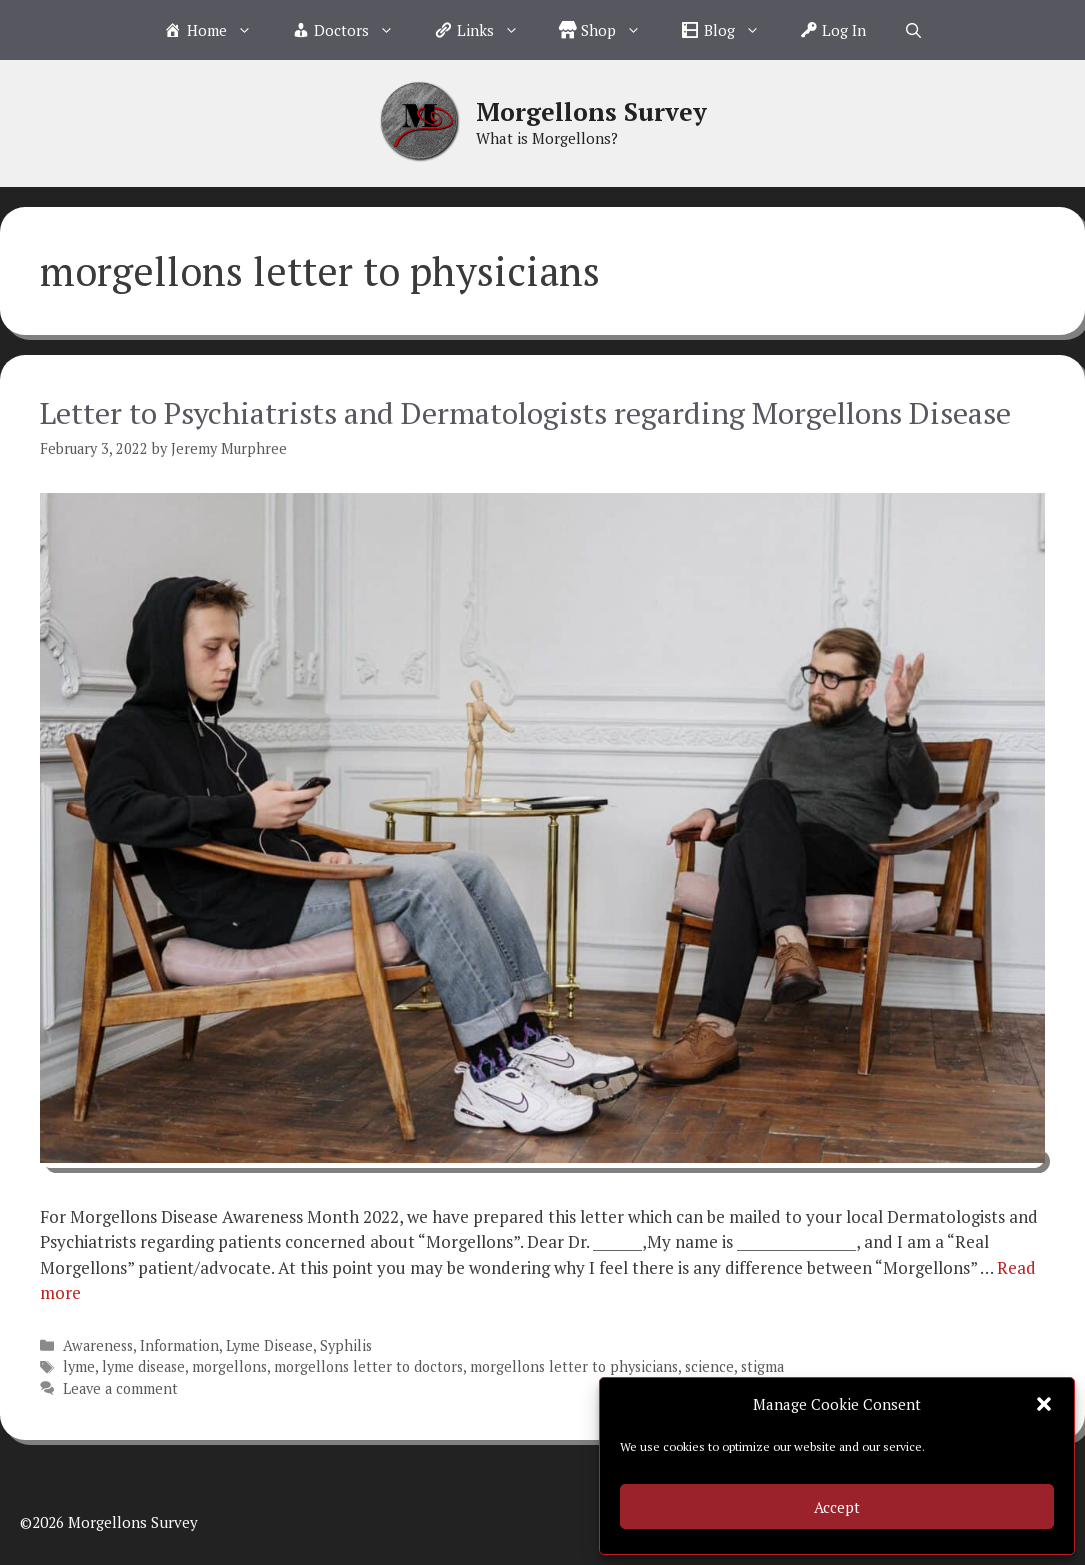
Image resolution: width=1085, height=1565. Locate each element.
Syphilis (346, 1345)
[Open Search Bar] (913, 30)
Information (179, 1345)
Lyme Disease (269, 1345)
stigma (762, 1366)
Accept (837, 1507)
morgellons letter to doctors (368, 1366)
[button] (1044, 1404)
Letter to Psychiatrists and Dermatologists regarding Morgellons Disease (525, 413)
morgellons (229, 1366)
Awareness (98, 1345)
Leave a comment (120, 1388)
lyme (79, 1366)
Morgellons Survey (591, 111)
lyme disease (143, 1366)
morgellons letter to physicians (574, 1366)
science (709, 1366)
